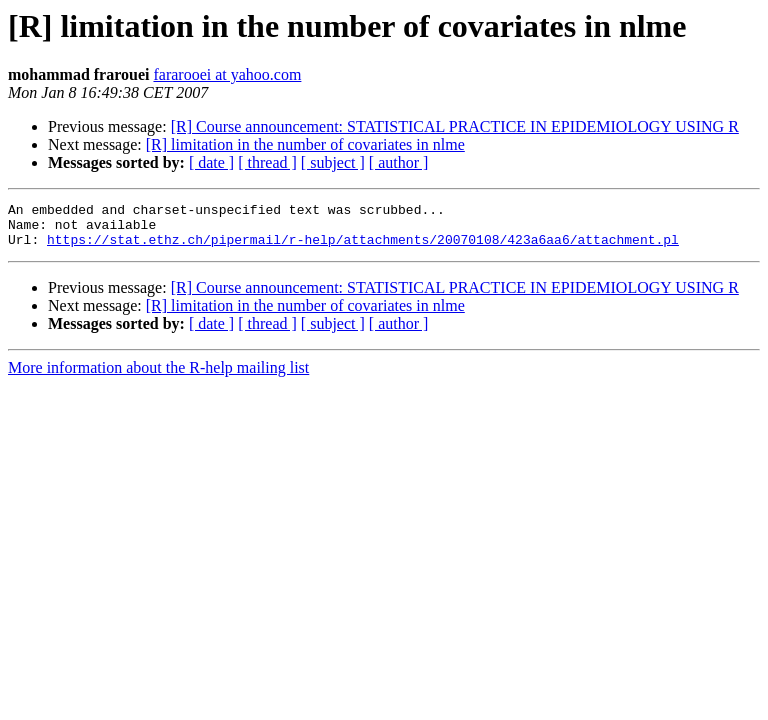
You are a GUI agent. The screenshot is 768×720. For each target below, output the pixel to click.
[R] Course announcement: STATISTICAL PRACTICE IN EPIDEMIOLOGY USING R (455, 126)
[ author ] (399, 162)
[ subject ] (333, 162)
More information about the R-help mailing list (158, 376)
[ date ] (211, 162)
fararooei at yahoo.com (227, 74)
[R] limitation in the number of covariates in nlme (305, 144)
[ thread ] (267, 162)
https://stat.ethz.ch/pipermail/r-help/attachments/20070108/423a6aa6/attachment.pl (363, 248)
